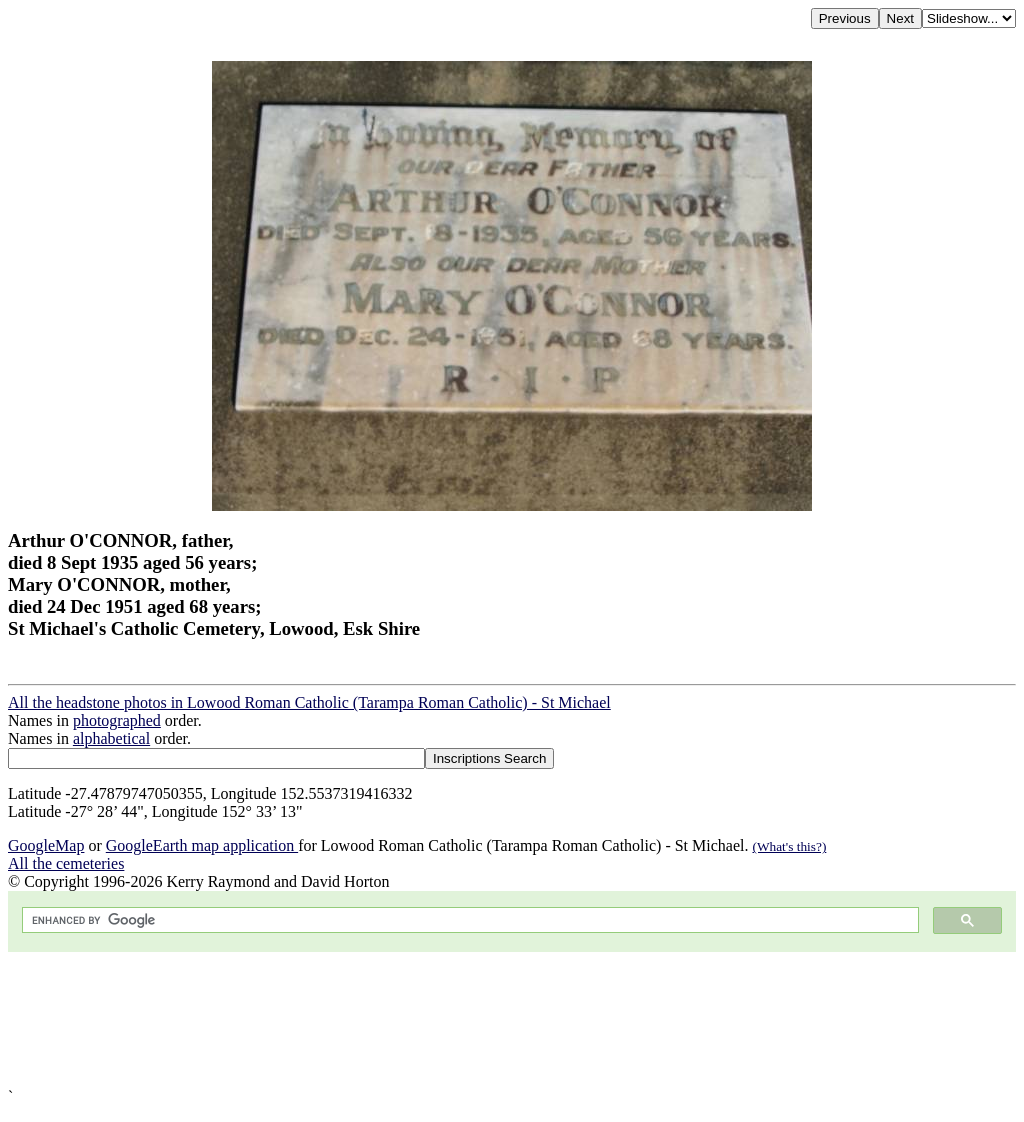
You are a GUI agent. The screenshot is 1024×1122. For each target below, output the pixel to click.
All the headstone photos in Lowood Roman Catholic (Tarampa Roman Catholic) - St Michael (309, 702)
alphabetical (111, 738)
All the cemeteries (66, 863)
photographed (117, 720)
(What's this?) (789, 846)
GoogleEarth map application (202, 845)
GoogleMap (46, 845)
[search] (468, 920)
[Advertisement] (512, 1020)
